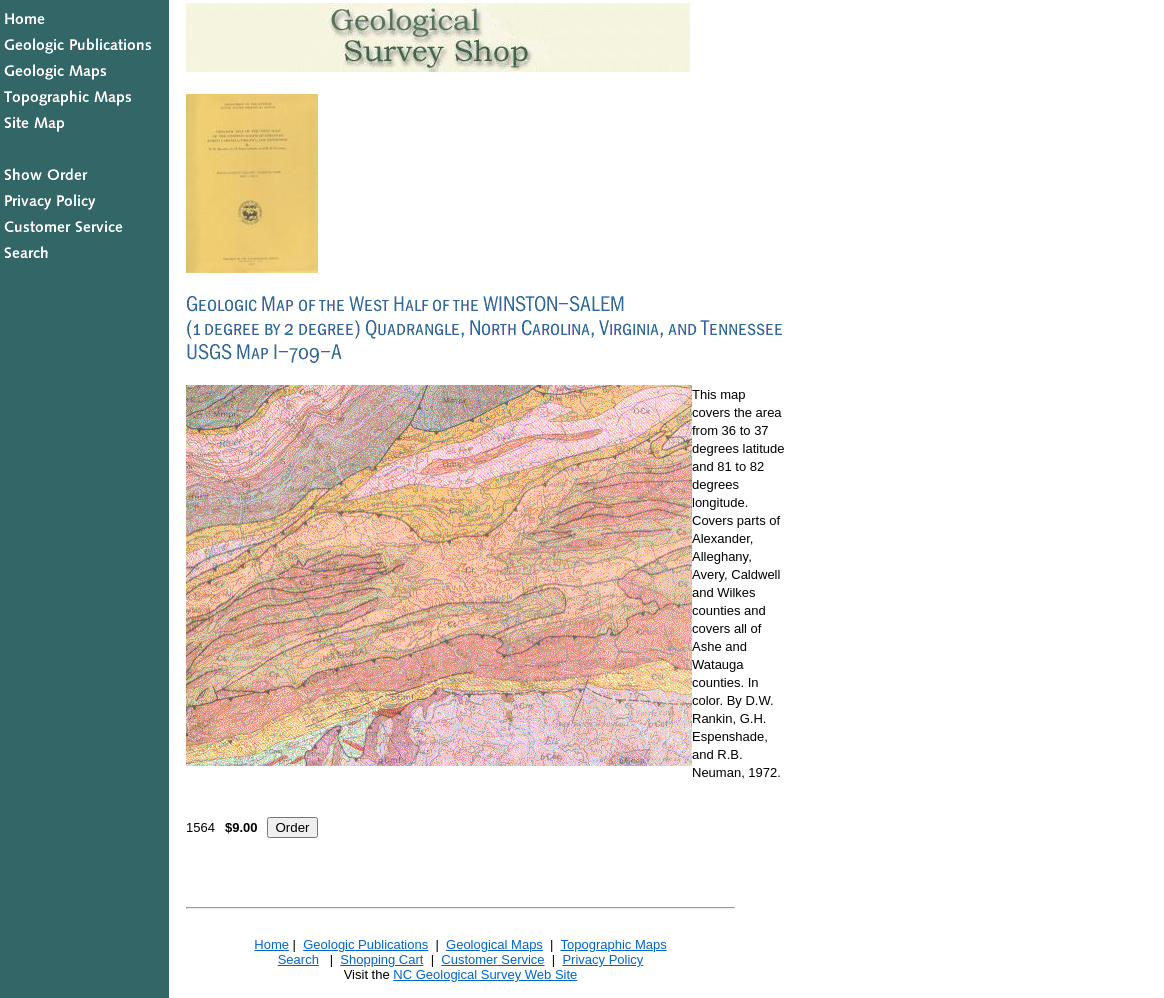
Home (271, 944)
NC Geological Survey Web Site (485, 974)
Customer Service (492, 959)
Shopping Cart (381, 959)
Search (298, 959)
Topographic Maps (613, 944)
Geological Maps (494, 944)
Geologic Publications (365, 944)
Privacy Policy (602, 959)
